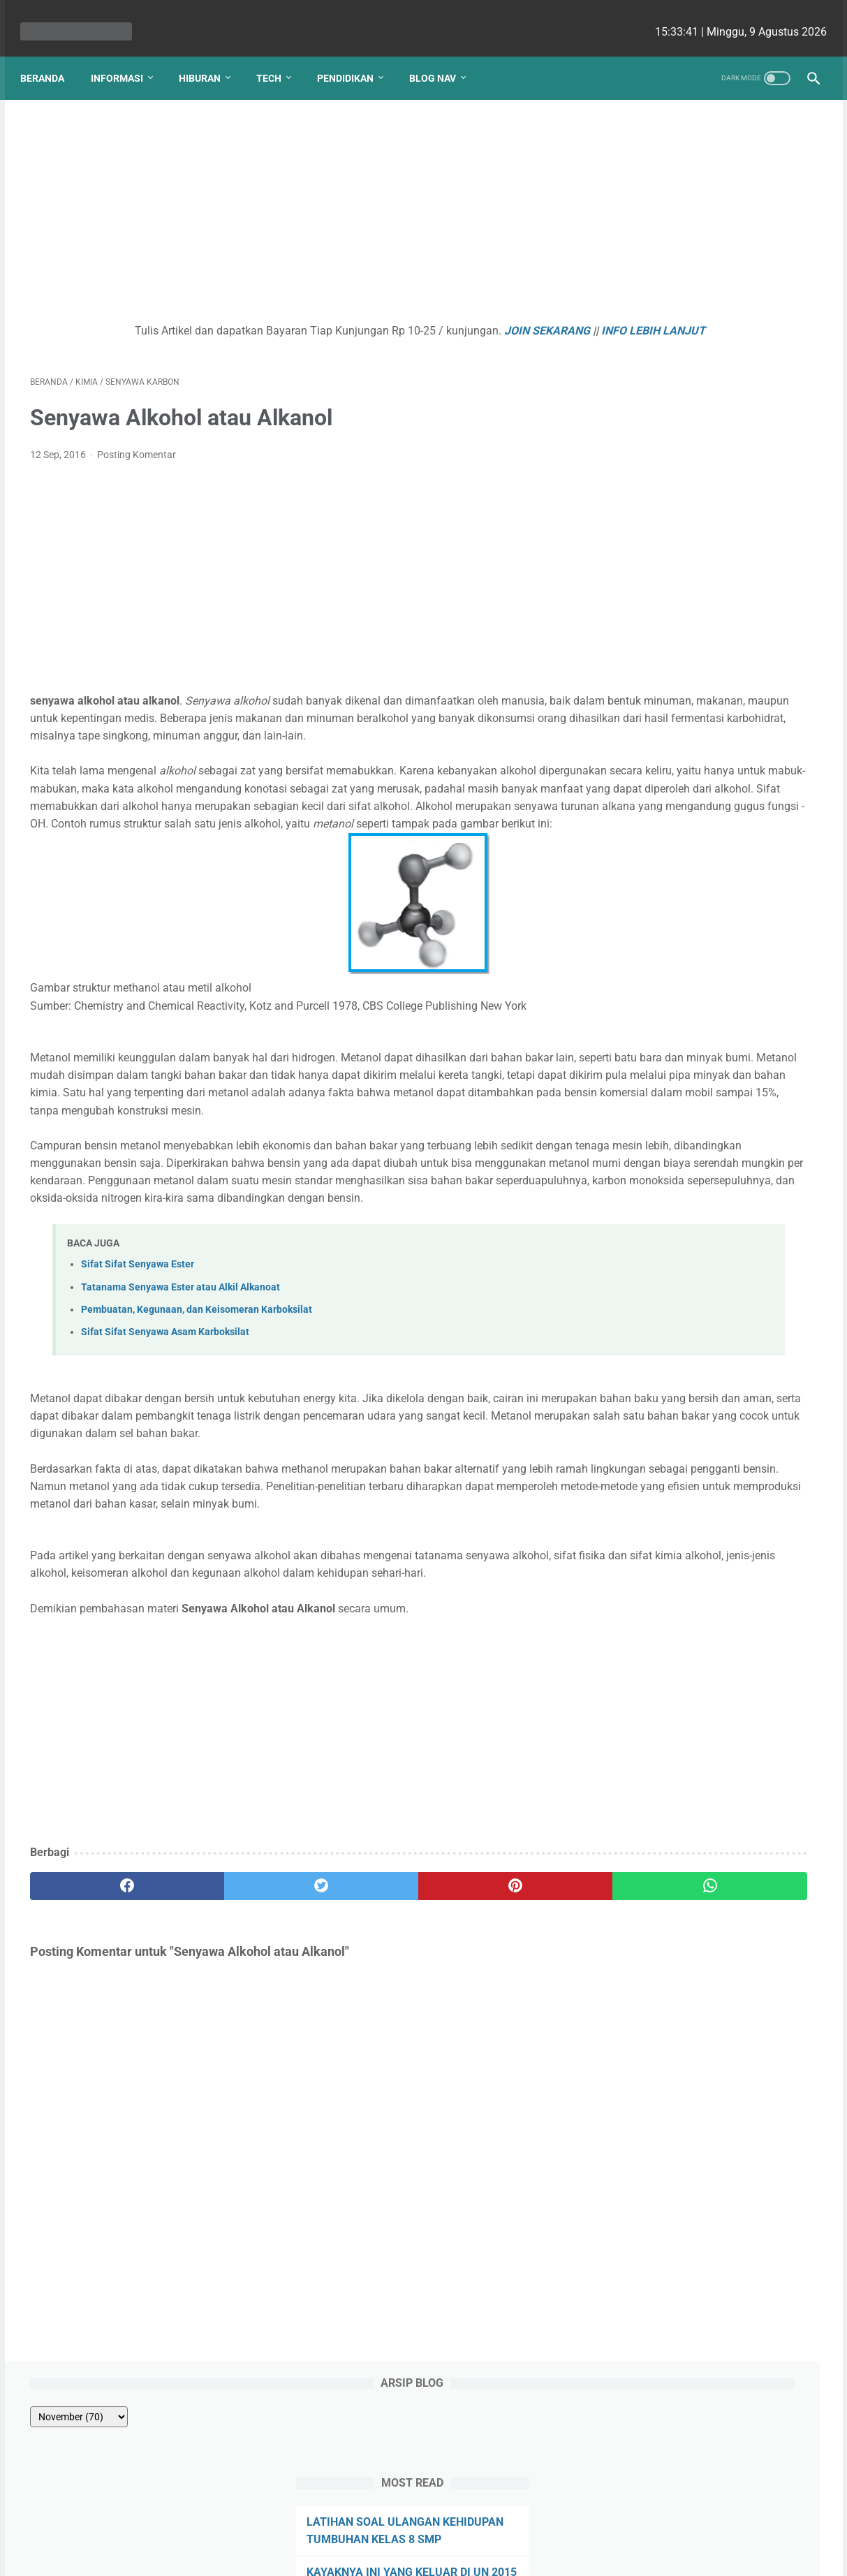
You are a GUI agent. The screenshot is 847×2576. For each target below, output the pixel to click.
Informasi (127, 55)
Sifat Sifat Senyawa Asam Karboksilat (165, 1442)
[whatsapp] (492, 2049)
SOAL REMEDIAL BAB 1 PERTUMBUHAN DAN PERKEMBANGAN (678, 481)
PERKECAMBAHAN (666, 397)
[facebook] (96, 2049)
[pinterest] (360, 2049)
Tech (278, 55)
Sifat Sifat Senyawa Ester (137, 1374)
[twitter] (228, 2049)
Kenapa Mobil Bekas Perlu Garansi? (710, 607)
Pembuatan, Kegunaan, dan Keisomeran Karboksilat (196, 1419)
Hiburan (209, 55)
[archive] (657, 141)
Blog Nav (442, 55)
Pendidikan (355, 55)
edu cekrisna (450, 2554)
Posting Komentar (136, 458)
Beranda (52, 55)
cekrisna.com (513, 2554)
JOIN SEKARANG (445, 317)
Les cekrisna (333, 2554)
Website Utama (424, 2525)
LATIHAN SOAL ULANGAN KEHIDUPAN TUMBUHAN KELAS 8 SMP (704, 264)
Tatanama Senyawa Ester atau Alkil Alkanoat (180, 1397)
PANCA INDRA (655, 364)
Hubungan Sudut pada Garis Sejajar (708, 430)
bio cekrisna (392, 2554)
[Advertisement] (294, 199)
